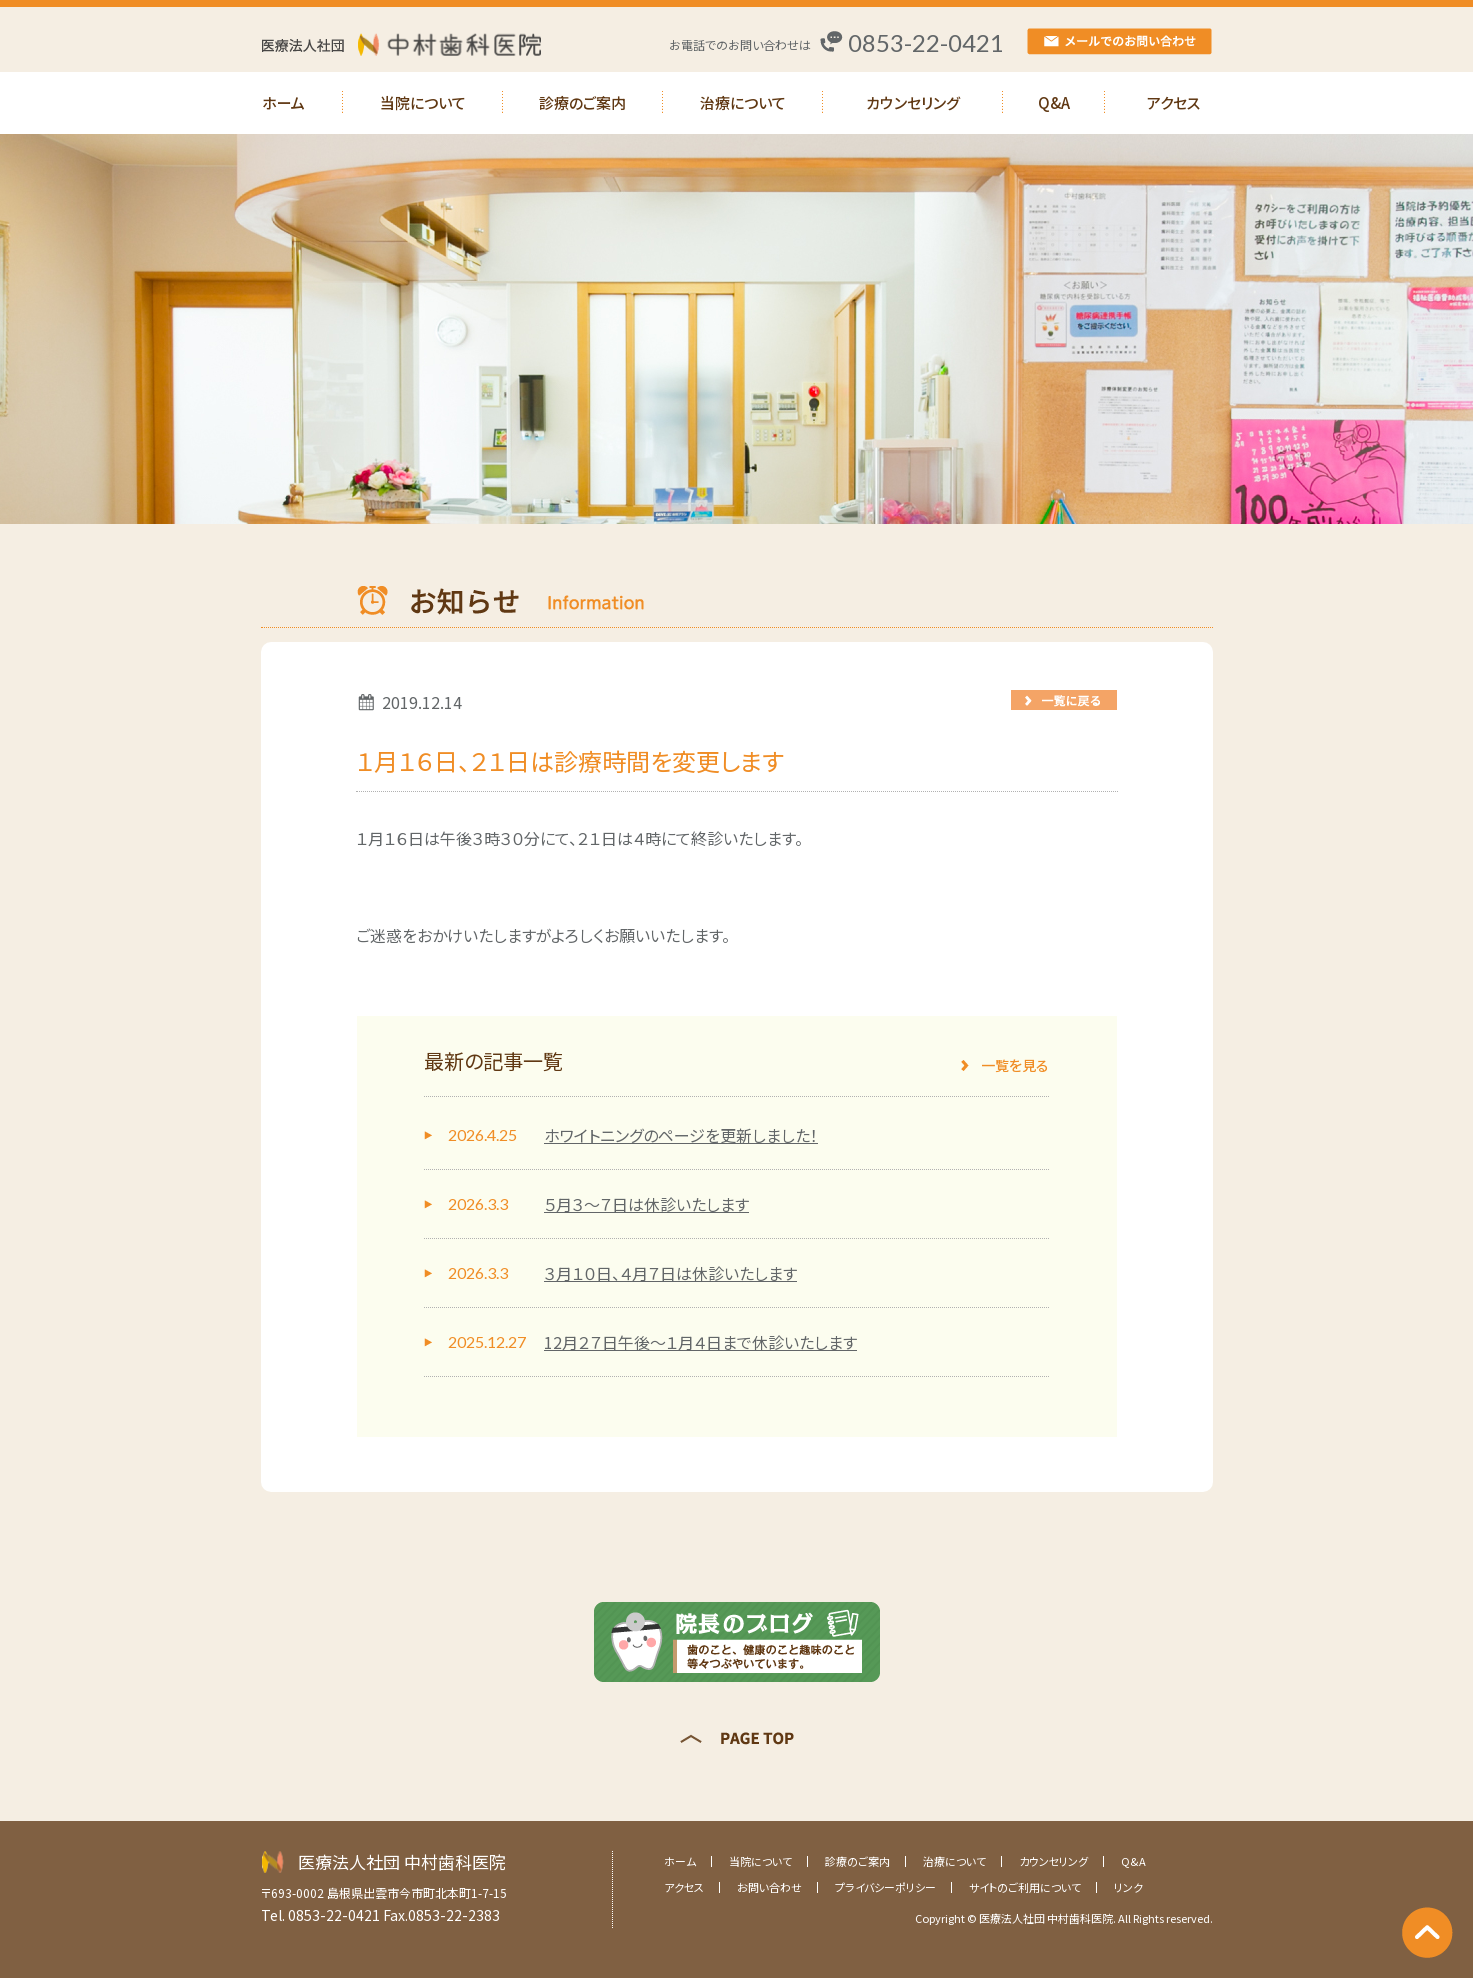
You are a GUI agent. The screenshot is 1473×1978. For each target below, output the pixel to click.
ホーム (283, 102)
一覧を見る (1015, 1065)
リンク (1128, 1887)
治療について (743, 102)
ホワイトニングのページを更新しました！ (681, 1135)
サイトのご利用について (1025, 1887)
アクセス (1173, 102)
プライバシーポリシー (885, 1887)
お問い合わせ (769, 1887)
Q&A (1054, 102)
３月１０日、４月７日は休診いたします (670, 1273)
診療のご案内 (582, 102)
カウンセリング (913, 102)
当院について (423, 102)
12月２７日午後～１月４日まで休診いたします (700, 1342)
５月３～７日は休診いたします (646, 1204)
